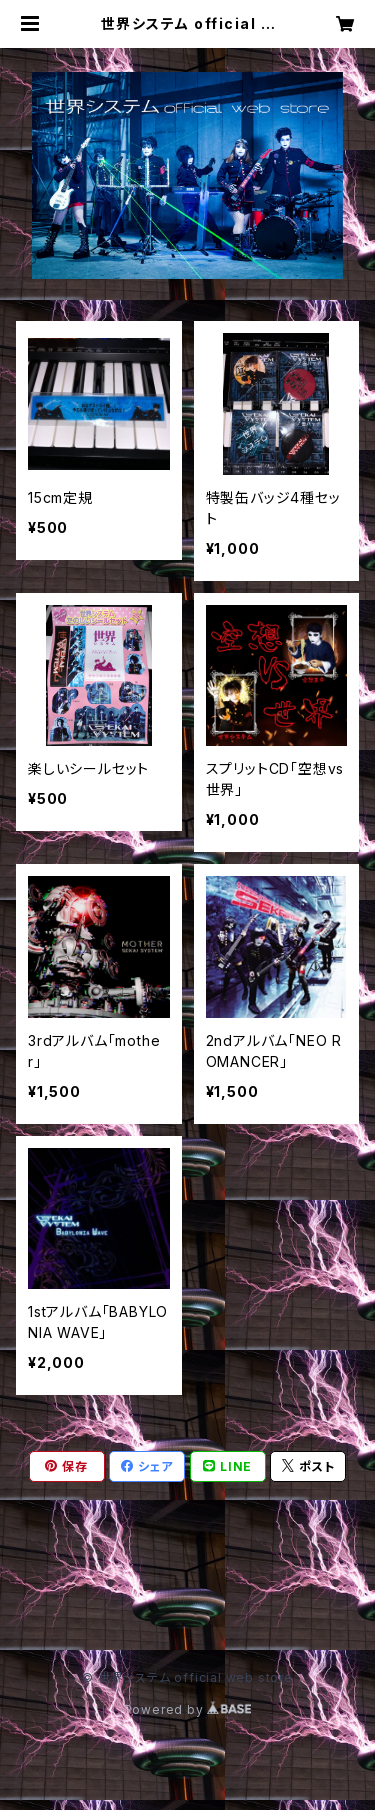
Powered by (188, 1709)
